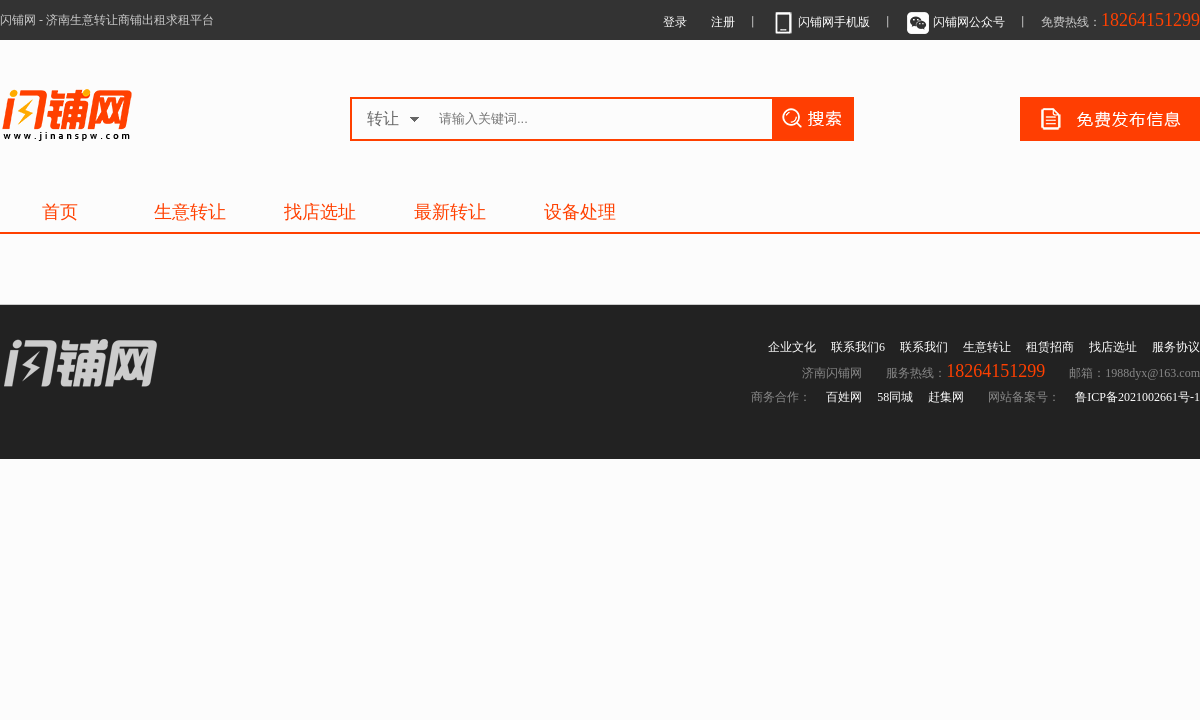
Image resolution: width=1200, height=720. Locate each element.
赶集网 (946, 397)
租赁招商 (1050, 347)
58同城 (895, 397)
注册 (723, 22)
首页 (60, 212)
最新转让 (450, 212)
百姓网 (844, 397)
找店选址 (320, 212)
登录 (675, 22)
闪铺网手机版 (820, 22)
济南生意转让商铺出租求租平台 (118, 114)
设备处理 (580, 212)
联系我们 (924, 347)
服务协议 (1176, 347)
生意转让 (190, 212)
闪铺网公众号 (955, 22)
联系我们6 (858, 347)
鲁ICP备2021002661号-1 (1137, 397)
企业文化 (792, 347)
